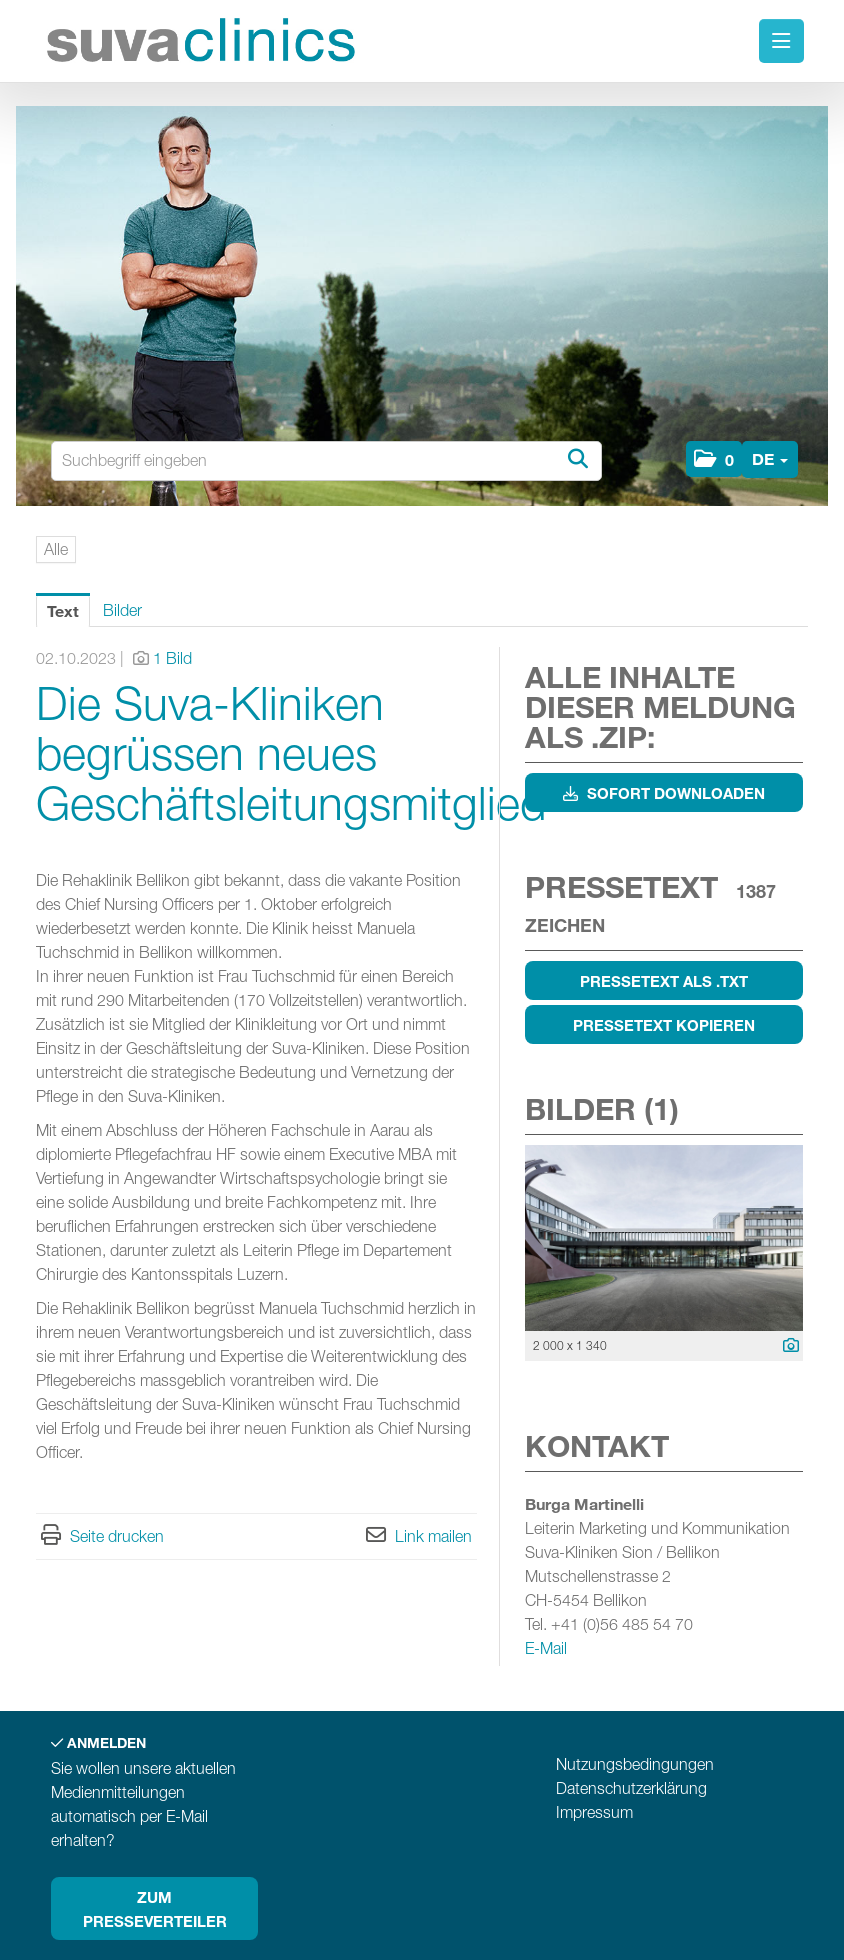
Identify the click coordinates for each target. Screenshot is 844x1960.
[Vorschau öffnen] (664, 1238)
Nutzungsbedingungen (635, 1764)
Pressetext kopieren (664, 1025)
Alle (56, 549)
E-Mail (546, 1648)
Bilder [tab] (122, 610)
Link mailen (433, 1536)
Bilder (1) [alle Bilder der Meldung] (602, 1108)
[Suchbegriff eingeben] (326, 461)
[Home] (206, 43)
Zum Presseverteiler (155, 1909)
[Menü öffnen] (781, 41)
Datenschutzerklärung (631, 1788)
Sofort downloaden (664, 793)
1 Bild (172, 658)
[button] (714, 459)
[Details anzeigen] (786, 1346)
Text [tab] (63, 610)
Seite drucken (117, 1536)
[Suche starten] (577, 460)
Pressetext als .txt (664, 981)
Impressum (594, 1812)
